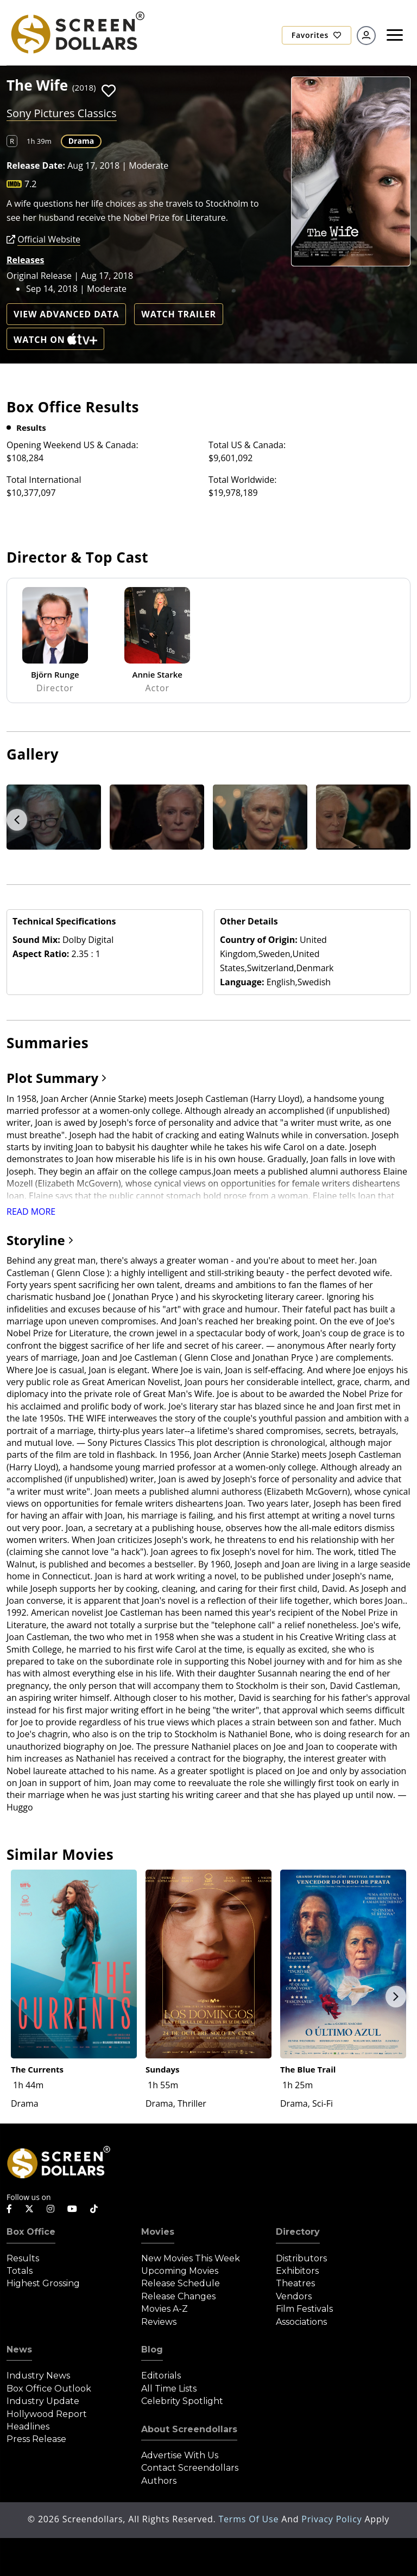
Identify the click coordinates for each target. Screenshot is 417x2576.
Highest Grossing (43, 2283)
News (19, 2349)
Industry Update (43, 2401)
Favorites (317, 35)
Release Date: (36, 165)
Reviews (158, 2322)
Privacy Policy (332, 2519)
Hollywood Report (47, 2414)
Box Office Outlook (49, 2388)
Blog (152, 2349)
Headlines (28, 2426)
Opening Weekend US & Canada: (72, 445)
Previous (17, 820)
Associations (301, 2322)
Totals (20, 2271)
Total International (44, 480)
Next (396, 1996)
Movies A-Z (164, 2309)
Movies (157, 2232)
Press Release (36, 2439)
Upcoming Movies (179, 2271)
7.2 (30, 184)
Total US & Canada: (247, 445)
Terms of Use (249, 2519)
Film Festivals (304, 2309)
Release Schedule (180, 2283)
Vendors (294, 2296)
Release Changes (178, 2296)
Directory (298, 2232)
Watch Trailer (178, 314)
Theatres (295, 2283)
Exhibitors (297, 2271)
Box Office (31, 2232)
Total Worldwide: (242, 480)
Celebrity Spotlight (182, 2401)
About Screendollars (189, 2429)
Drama (81, 141)
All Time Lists (169, 2388)
